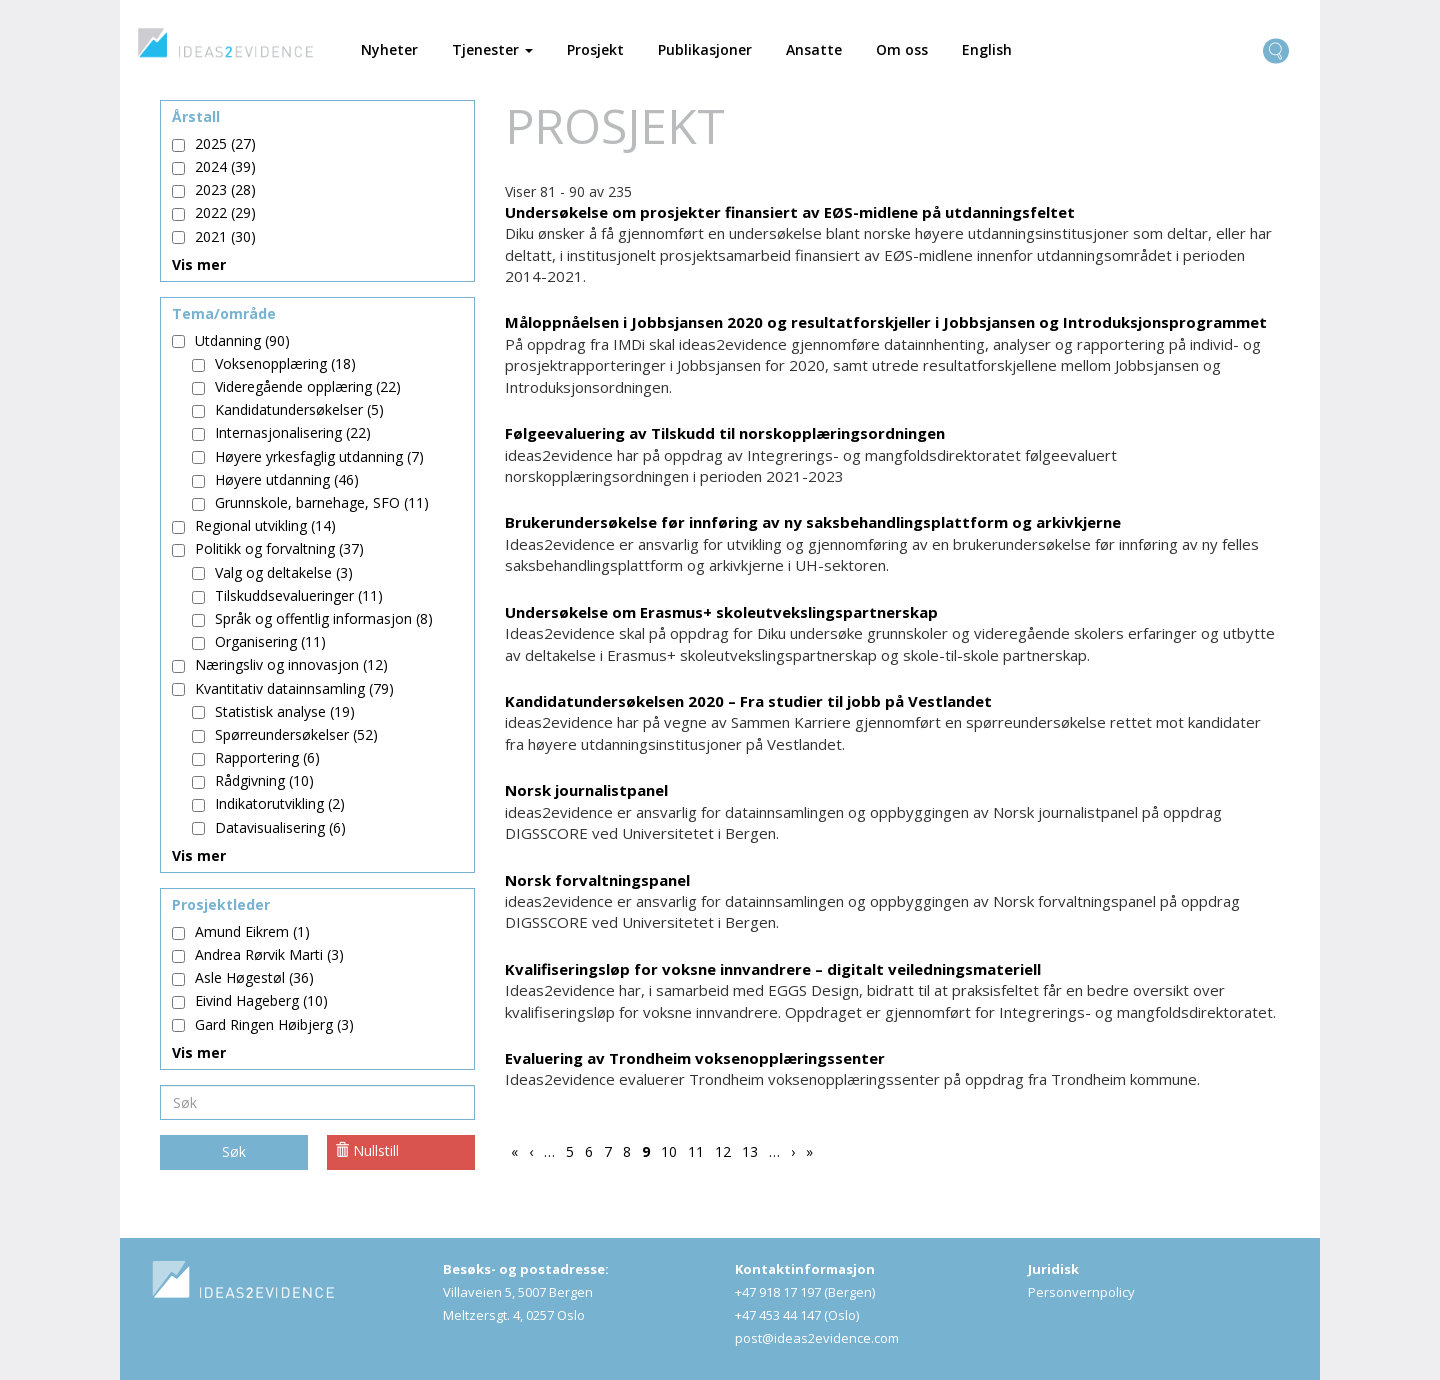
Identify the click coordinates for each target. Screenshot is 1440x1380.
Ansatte (814, 49)
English (987, 49)
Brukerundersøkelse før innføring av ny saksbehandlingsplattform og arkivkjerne (813, 522)
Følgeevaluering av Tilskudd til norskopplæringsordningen (725, 433)
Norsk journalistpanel (586, 790)
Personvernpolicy (1081, 1292)
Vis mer (199, 264)
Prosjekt (595, 49)
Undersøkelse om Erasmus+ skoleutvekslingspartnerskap (721, 612)
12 (726, 1151)
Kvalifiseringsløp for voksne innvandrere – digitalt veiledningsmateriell (773, 969)
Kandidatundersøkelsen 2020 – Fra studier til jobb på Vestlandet (748, 701)
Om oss (902, 49)
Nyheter (389, 49)
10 (672, 1151)
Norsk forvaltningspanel (597, 880)
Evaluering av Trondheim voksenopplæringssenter (695, 1058)
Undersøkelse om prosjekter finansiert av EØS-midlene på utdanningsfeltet (790, 212)
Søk (234, 1151)
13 (753, 1151)
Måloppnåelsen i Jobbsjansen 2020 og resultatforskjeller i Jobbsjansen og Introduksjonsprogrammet (886, 322)
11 (699, 1151)
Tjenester (492, 49)
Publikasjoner (705, 49)
